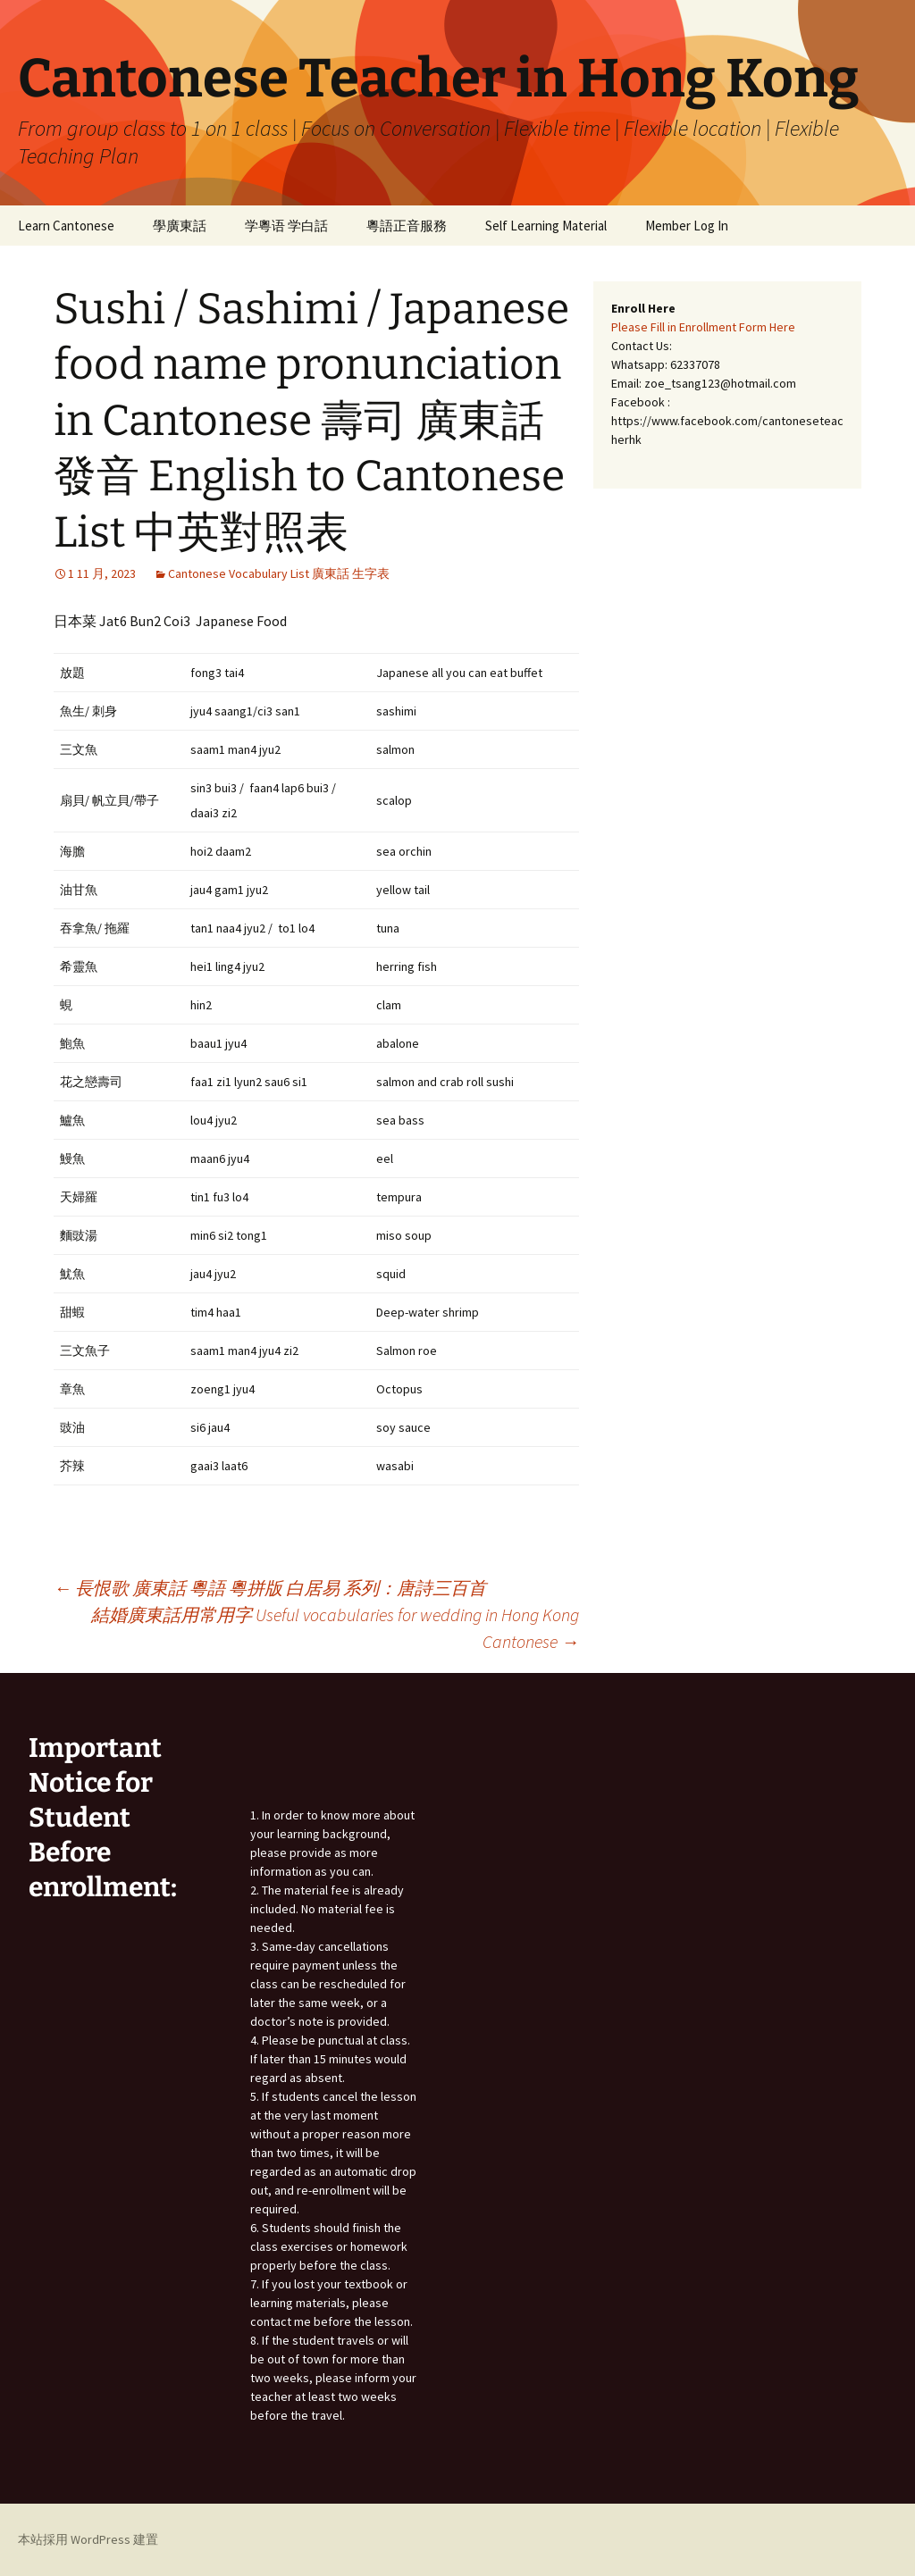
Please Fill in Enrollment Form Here (703, 327)
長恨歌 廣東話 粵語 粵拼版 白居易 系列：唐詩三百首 (270, 1588)
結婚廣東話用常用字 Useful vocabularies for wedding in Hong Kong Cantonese (335, 1627)
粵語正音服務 (406, 225)
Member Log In (686, 225)
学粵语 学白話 (286, 225)
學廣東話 (179, 225)
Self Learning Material (546, 225)
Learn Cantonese (66, 225)
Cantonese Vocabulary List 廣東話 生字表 (279, 573)
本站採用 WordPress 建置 (88, 2539)
